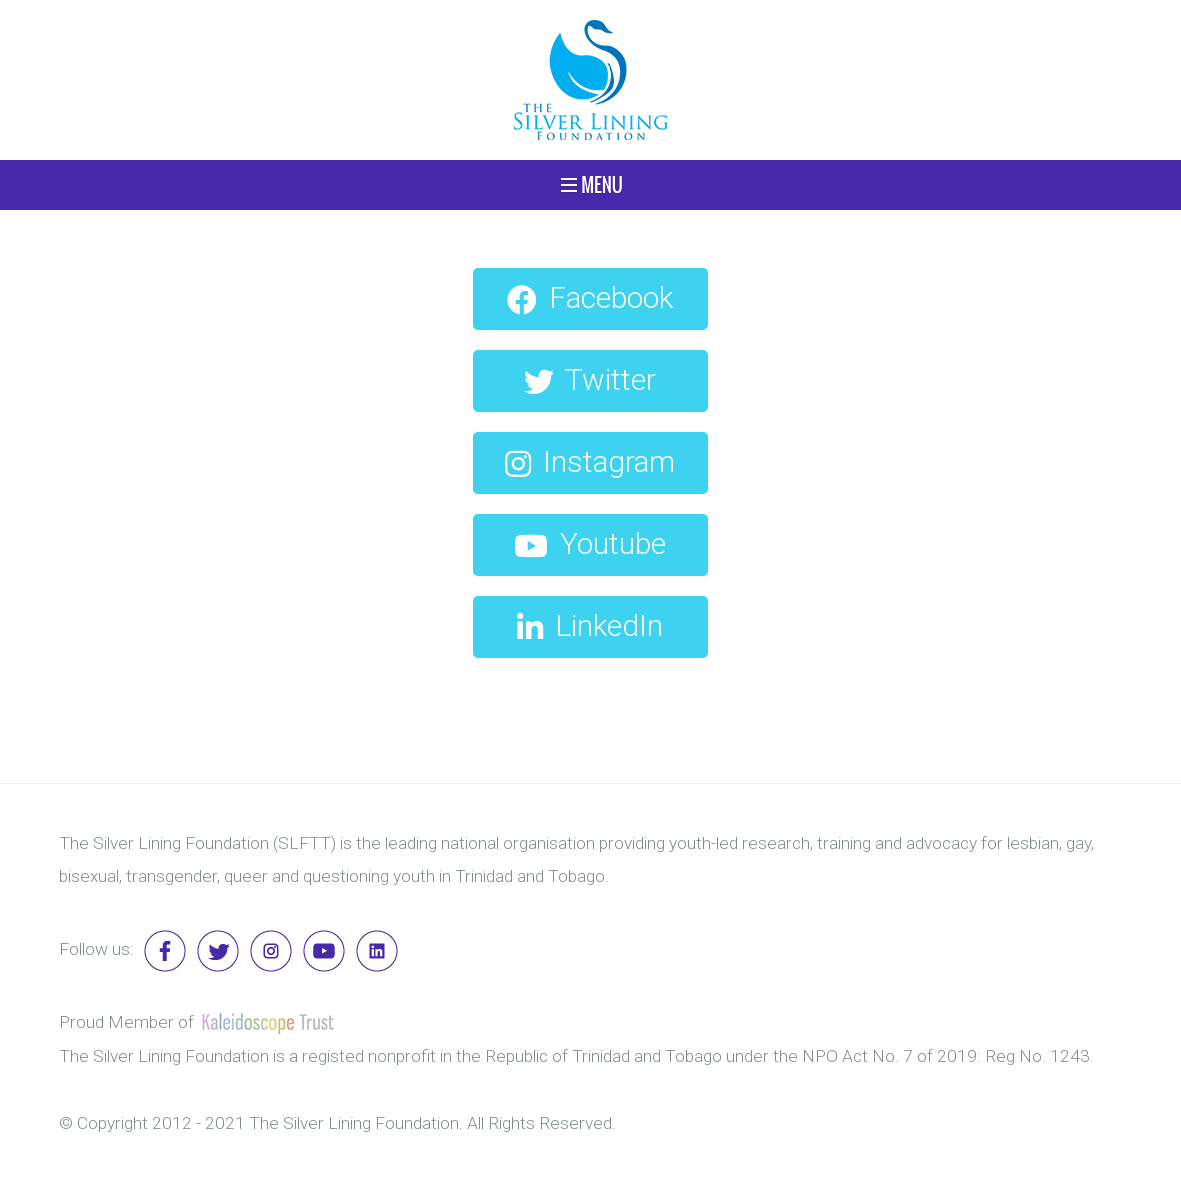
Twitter (590, 379)
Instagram (590, 461)
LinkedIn (590, 625)
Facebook (590, 297)
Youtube (590, 543)
